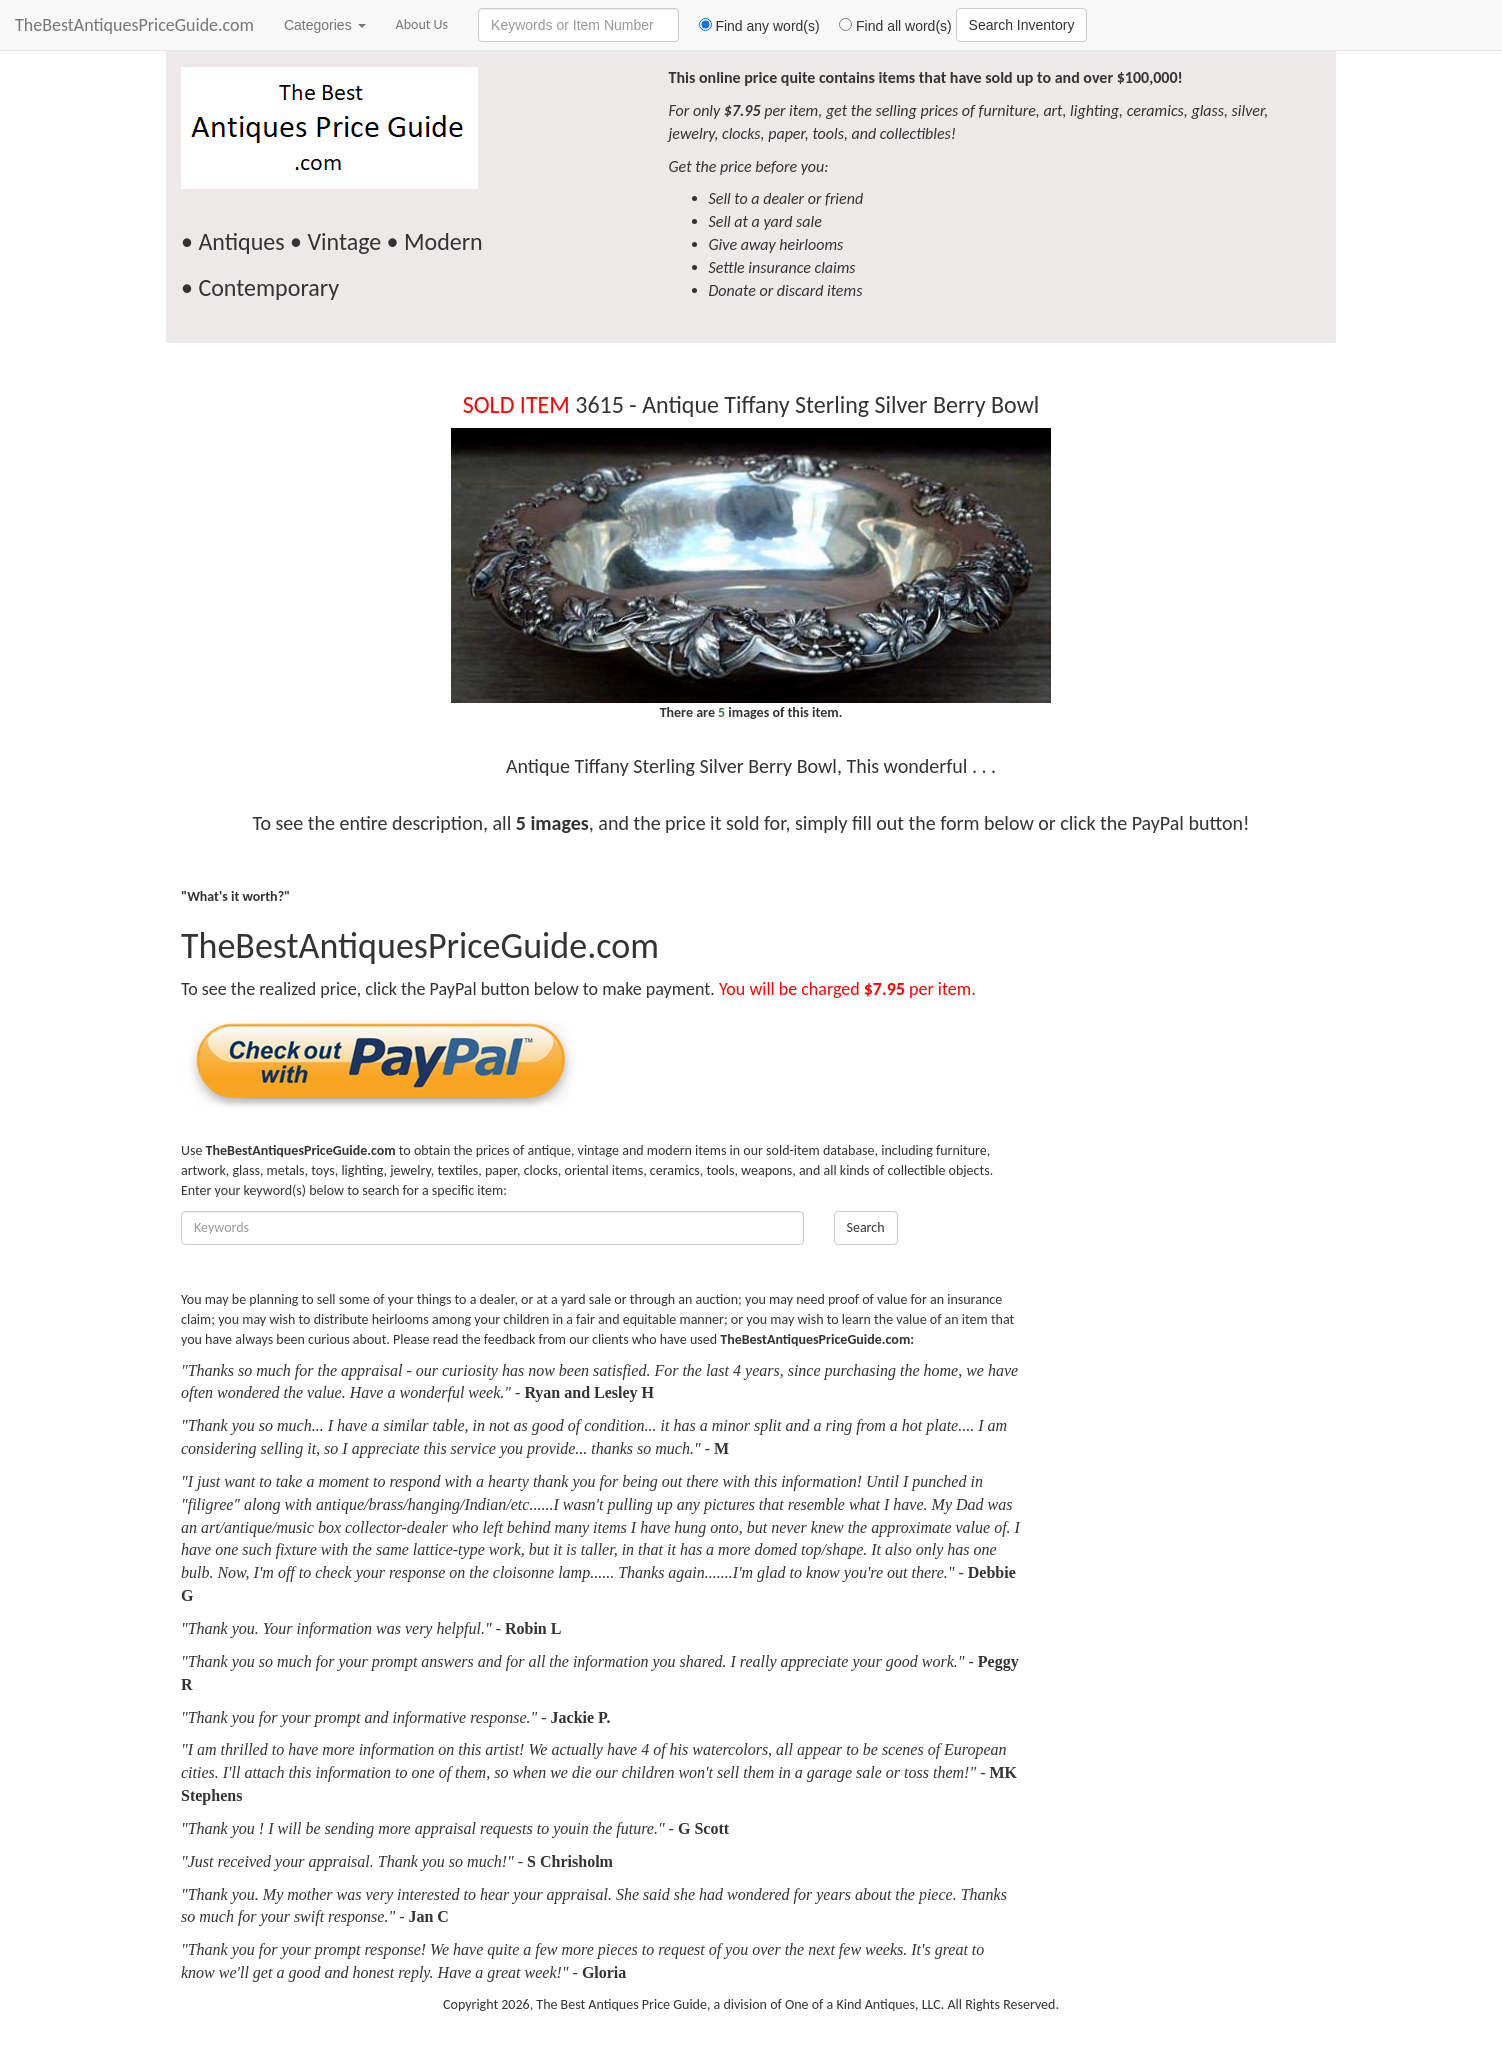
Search (866, 1227)
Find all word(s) (888, 26)
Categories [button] (325, 25)
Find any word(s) (751, 26)
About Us (422, 24)
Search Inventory (1022, 25)
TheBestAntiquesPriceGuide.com (134, 25)
